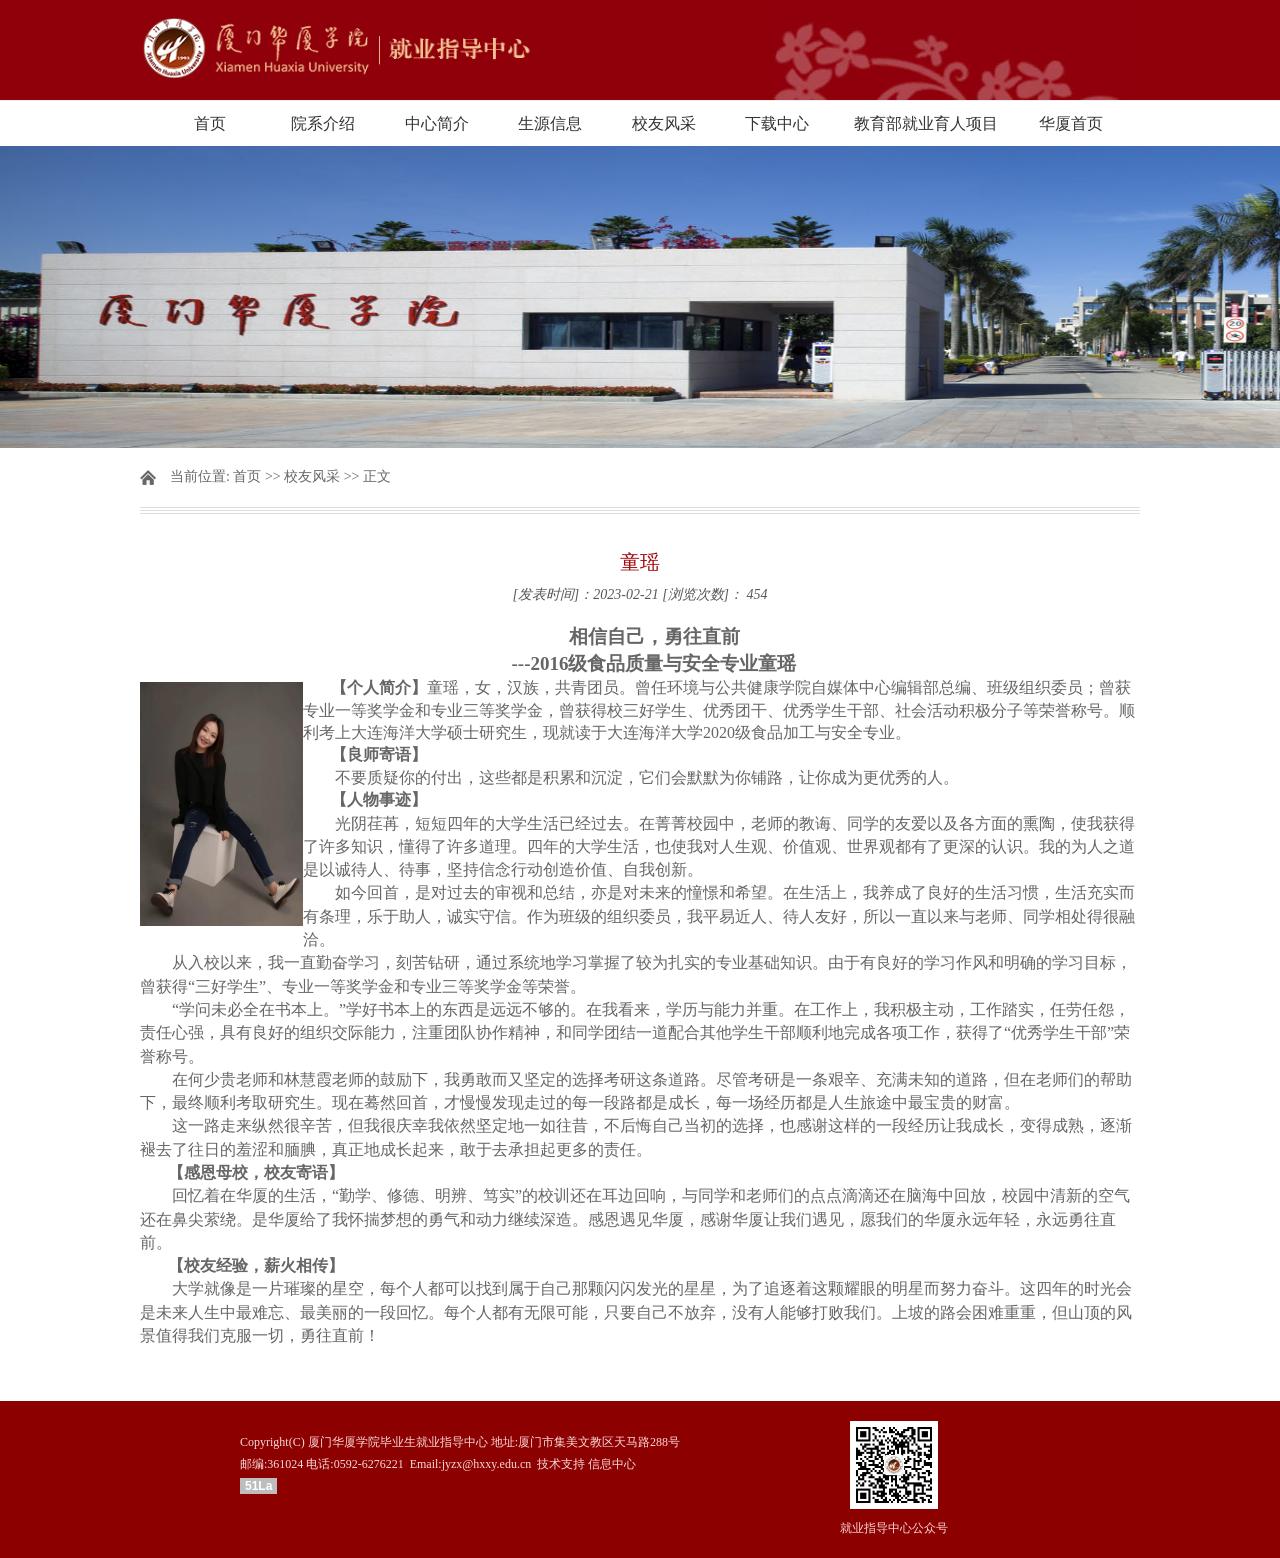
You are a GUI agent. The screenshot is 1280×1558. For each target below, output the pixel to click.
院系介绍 (323, 123)
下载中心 (777, 123)
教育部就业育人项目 (926, 123)
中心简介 (437, 123)
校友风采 (664, 123)
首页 (210, 123)
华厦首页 (1071, 123)
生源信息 (550, 123)
